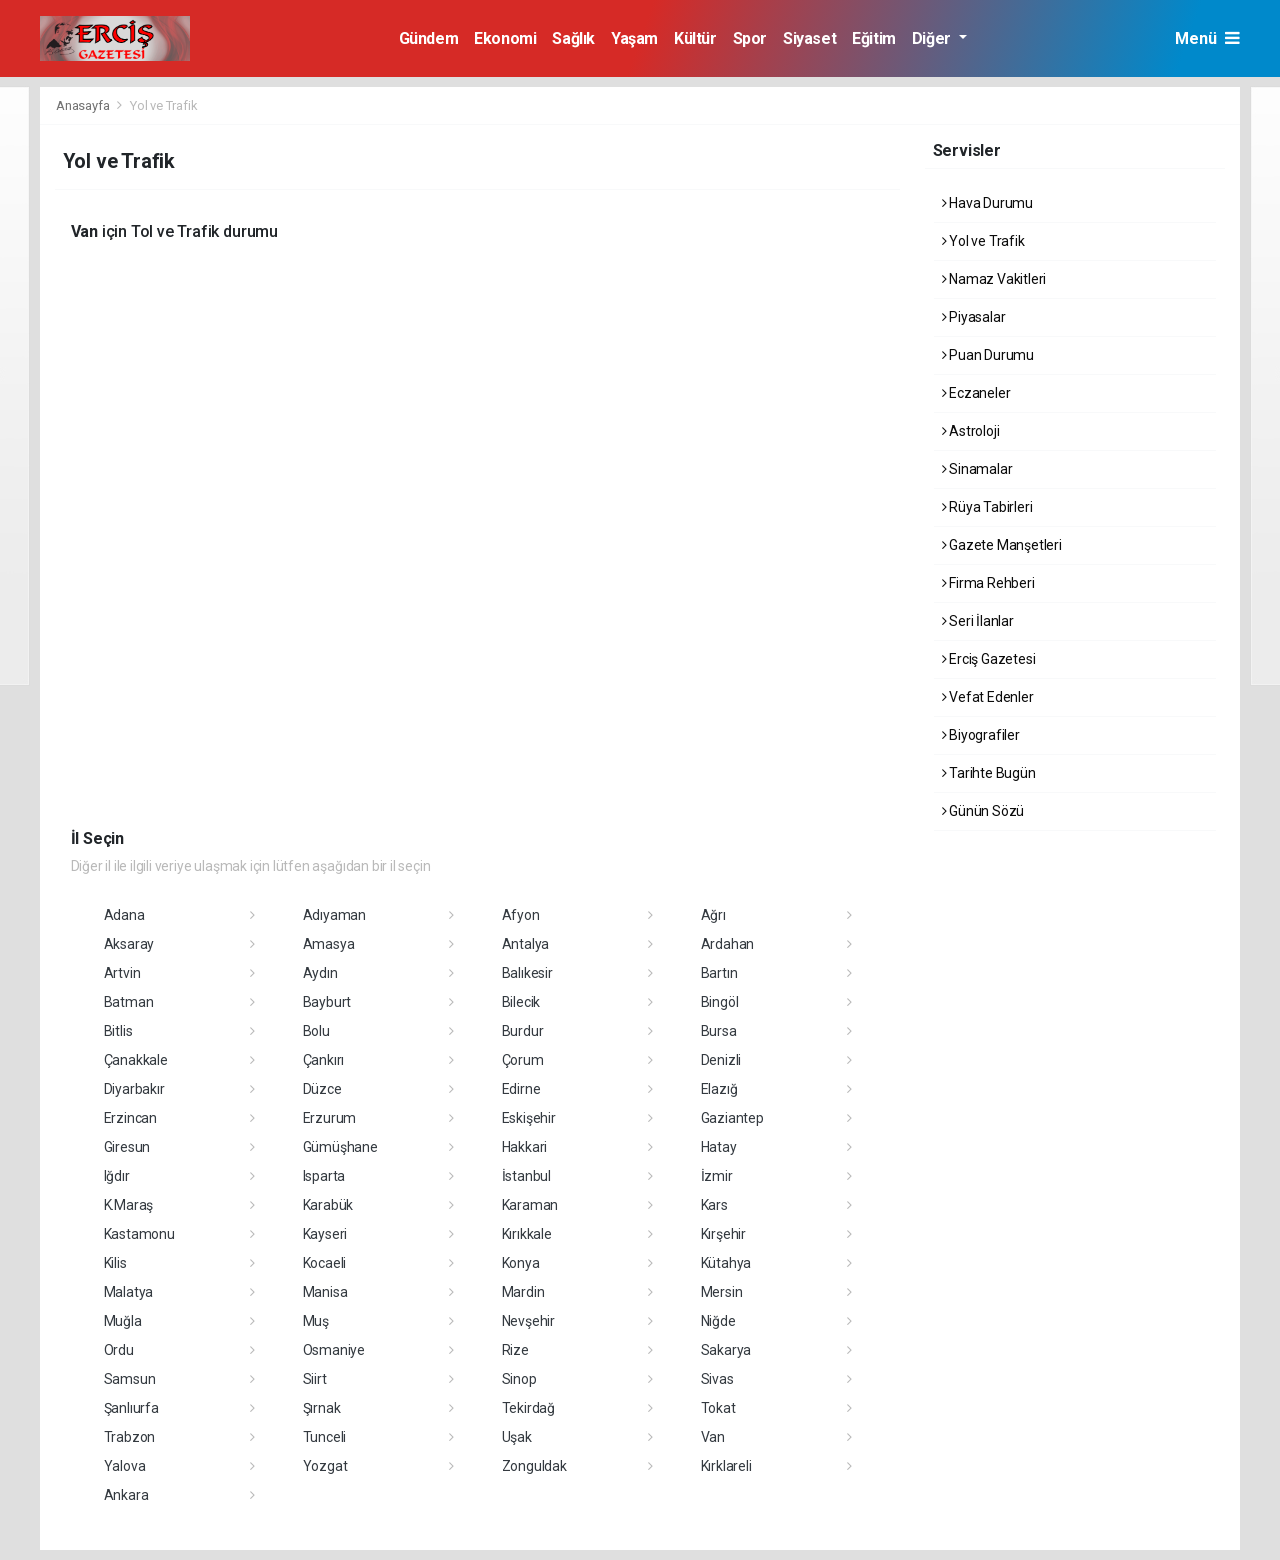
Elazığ (719, 1089)
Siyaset (809, 38)
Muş (316, 1321)
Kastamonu (139, 1234)
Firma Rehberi (988, 583)
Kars (714, 1205)
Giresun (127, 1147)
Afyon (521, 915)
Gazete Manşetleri (1002, 545)
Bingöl (720, 1002)
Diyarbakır (134, 1089)
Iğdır (117, 1176)
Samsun (130, 1379)
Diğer (933, 38)
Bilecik (521, 1002)
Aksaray (129, 944)
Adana (124, 915)
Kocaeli (325, 1263)
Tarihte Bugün (989, 773)
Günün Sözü (983, 811)
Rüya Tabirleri (987, 507)
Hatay (719, 1147)
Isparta (324, 1176)
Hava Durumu (988, 203)
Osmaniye (334, 1350)
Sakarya (726, 1350)
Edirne (521, 1089)
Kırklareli (726, 1466)
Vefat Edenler (988, 697)
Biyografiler (981, 735)
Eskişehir (529, 1118)
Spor (750, 38)
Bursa (719, 1031)
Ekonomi (505, 38)
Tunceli (325, 1437)
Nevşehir (528, 1321)
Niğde (718, 1321)
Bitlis (118, 1031)
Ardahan (728, 944)
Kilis (115, 1263)
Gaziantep (732, 1118)
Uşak (517, 1437)
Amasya (329, 944)
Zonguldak (534, 1466)
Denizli (721, 1060)
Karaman (530, 1205)
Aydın (320, 973)
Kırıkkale (527, 1234)
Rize (515, 1350)
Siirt (315, 1379)
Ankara (126, 1495)
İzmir (717, 1176)
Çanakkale (136, 1060)
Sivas (717, 1379)
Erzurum (330, 1118)
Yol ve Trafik (164, 105)
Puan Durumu (988, 355)
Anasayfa (84, 105)
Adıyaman (334, 915)
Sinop (519, 1379)
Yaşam (634, 38)
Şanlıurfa (131, 1408)
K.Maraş (129, 1205)
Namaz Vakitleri (994, 279)
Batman (129, 1002)
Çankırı (324, 1060)
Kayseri (325, 1234)
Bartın (719, 973)
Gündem (429, 38)
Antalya (526, 944)
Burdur (523, 1031)
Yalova (125, 1466)
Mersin (722, 1292)
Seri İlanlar (978, 621)
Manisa (325, 1292)
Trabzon (130, 1437)
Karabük (328, 1205)
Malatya (129, 1292)
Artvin (122, 973)
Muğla (123, 1321)
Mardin (523, 1292)
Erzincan (130, 1118)
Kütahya (726, 1263)
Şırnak (322, 1408)
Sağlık (573, 38)
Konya (521, 1263)
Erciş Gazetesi (989, 659)
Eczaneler (976, 393)
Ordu (119, 1350)
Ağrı (713, 915)
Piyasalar (974, 317)
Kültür (695, 38)
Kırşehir (723, 1234)
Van (713, 1437)
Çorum (523, 1060)
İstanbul (526, 1176)
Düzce (322, 1089)
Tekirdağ (528, 1408)
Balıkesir (527, 973)
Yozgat (325, 1466)
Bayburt (327, 1002)
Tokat (718, 1408)
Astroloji (971, 431)
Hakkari (525, 1147)
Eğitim (874, 38)
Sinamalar (977, 469)
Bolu (316, 1031)
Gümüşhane (340, 1147)
